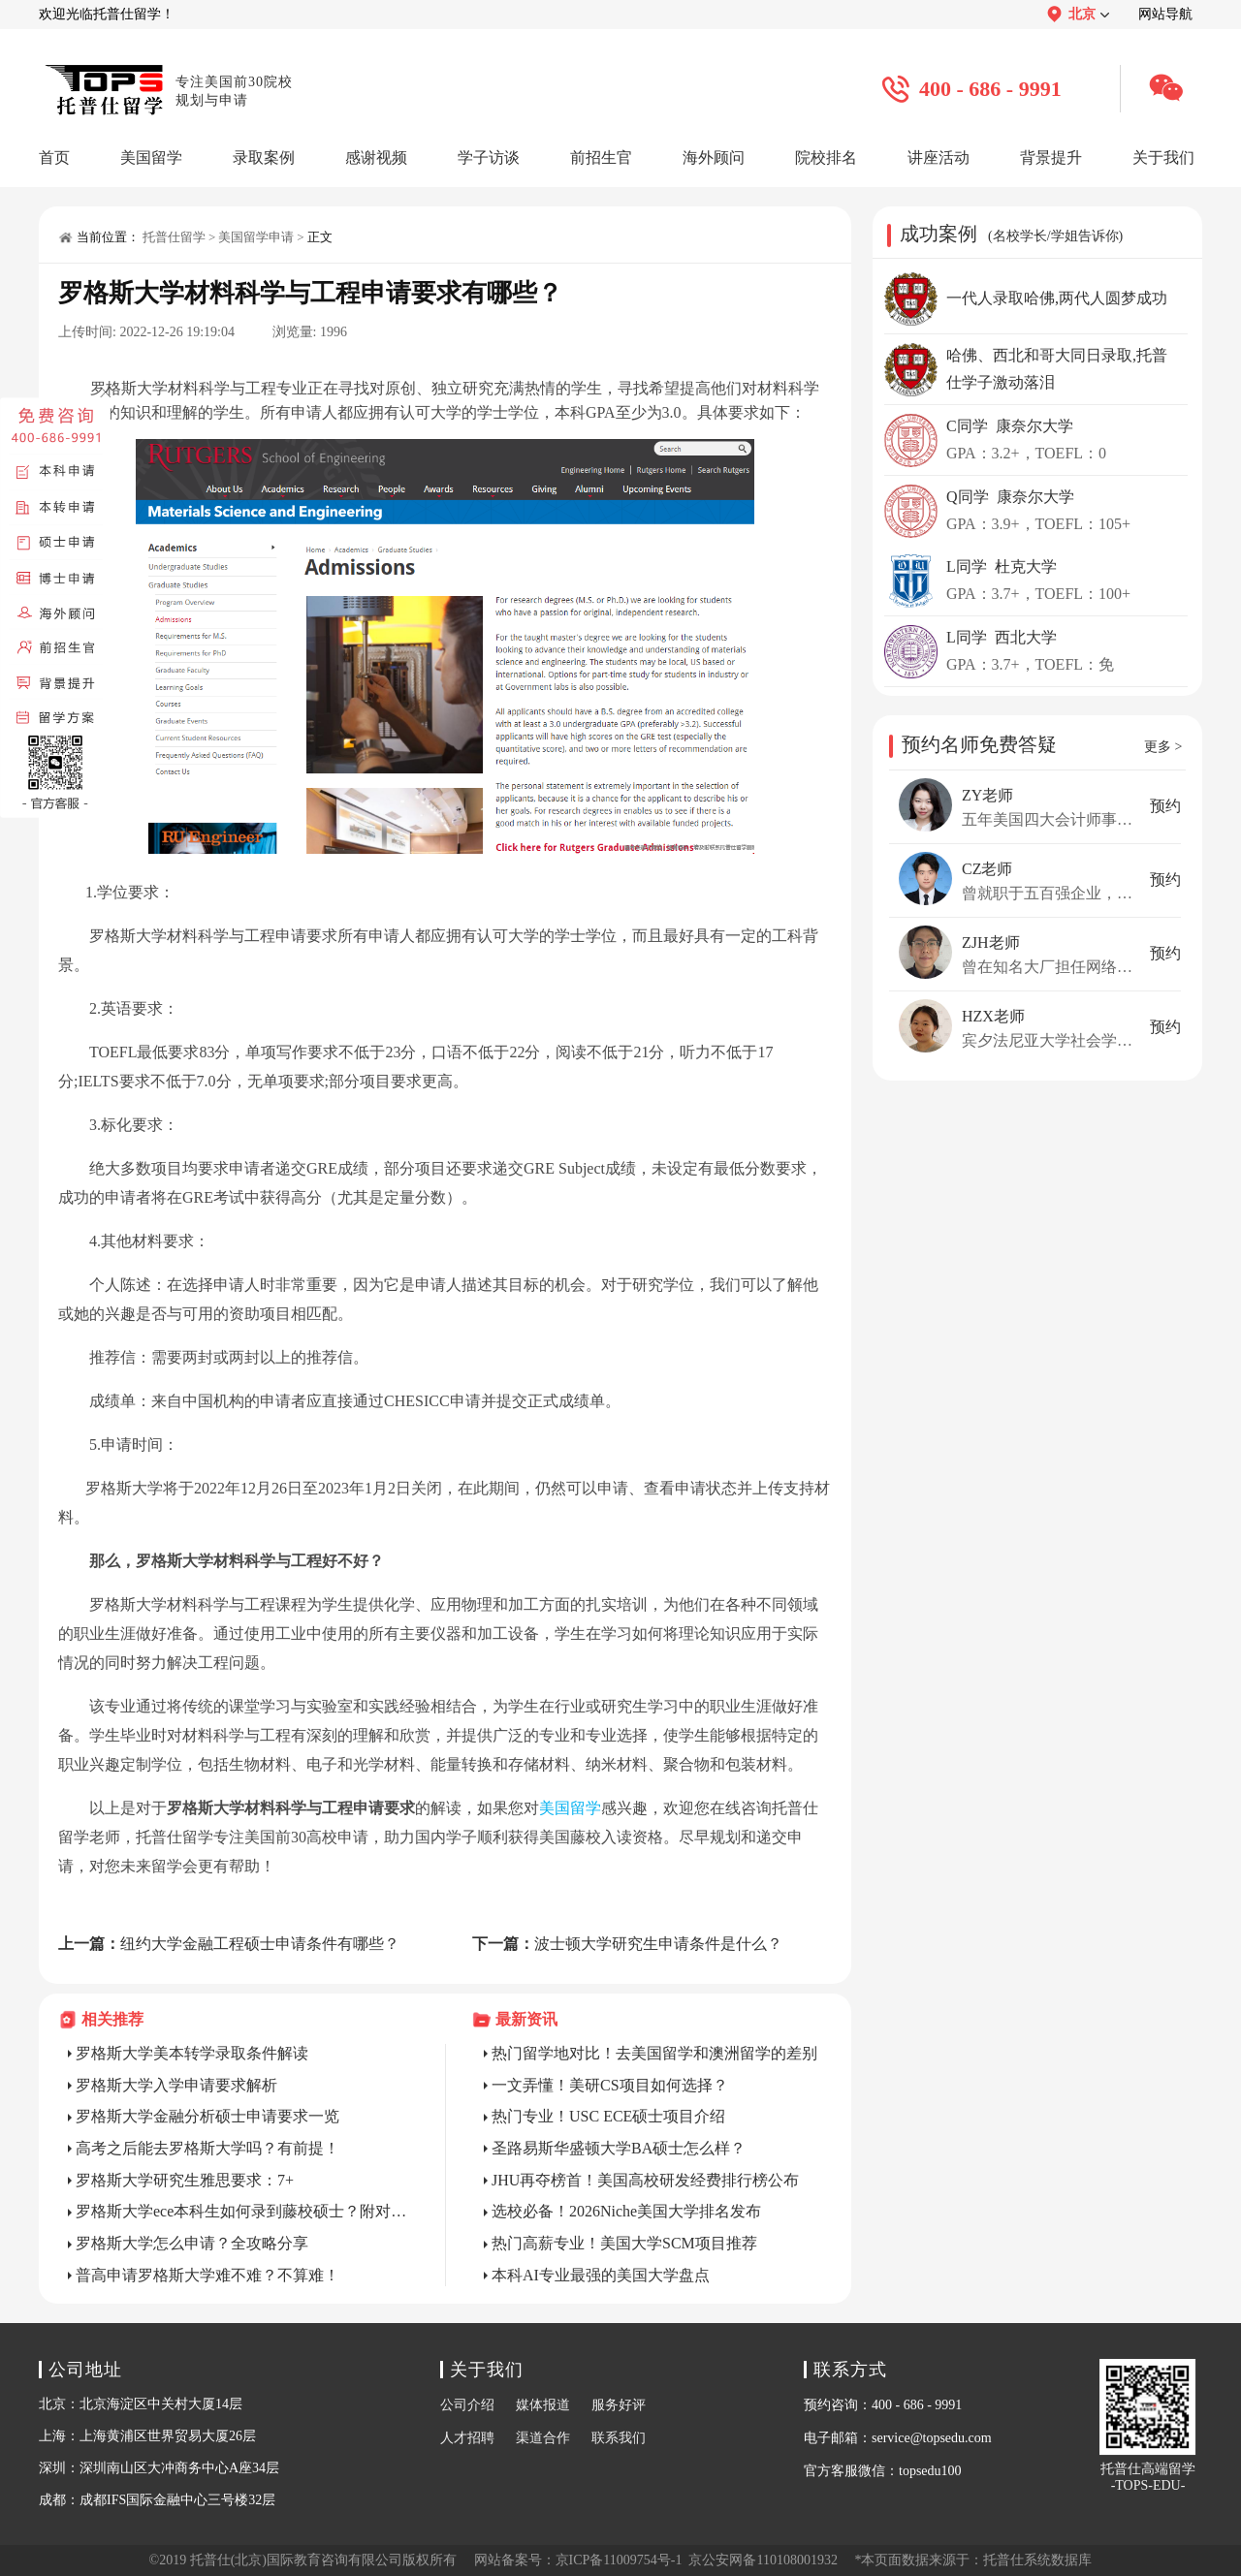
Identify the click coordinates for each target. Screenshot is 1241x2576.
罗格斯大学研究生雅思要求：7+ (185, 2180)
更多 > (1163, 746)
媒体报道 (543, 2405)
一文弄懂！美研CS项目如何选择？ (610, 2085)
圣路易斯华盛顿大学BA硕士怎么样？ (619, 2148)
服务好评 (618, 2405)
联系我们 (618, 2438)
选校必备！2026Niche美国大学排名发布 (626, 2211)
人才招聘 (467, 2438)
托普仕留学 (174, 237)
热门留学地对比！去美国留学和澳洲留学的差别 (654, 2053)
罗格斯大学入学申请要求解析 (176, 2085)
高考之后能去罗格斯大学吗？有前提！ (207, 2148)
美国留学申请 (256, 237)
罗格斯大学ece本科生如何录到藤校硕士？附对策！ (241, 2211)
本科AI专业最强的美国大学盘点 (601, 2275)
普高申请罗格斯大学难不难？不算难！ (207, 2275)
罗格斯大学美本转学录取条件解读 (192, 2053)
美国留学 (570, 1808)
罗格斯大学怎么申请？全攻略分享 (192, 2243)
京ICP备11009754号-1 (619, 2560)
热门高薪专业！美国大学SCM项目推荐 (624, 2243)
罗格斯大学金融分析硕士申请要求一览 (207, 2116)
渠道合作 (543, 2438)
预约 (1165, 806)
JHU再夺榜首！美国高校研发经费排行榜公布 (645, 2180)
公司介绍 (467, 2405)
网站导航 (1165, 14)
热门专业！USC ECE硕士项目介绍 (608, 2116)
